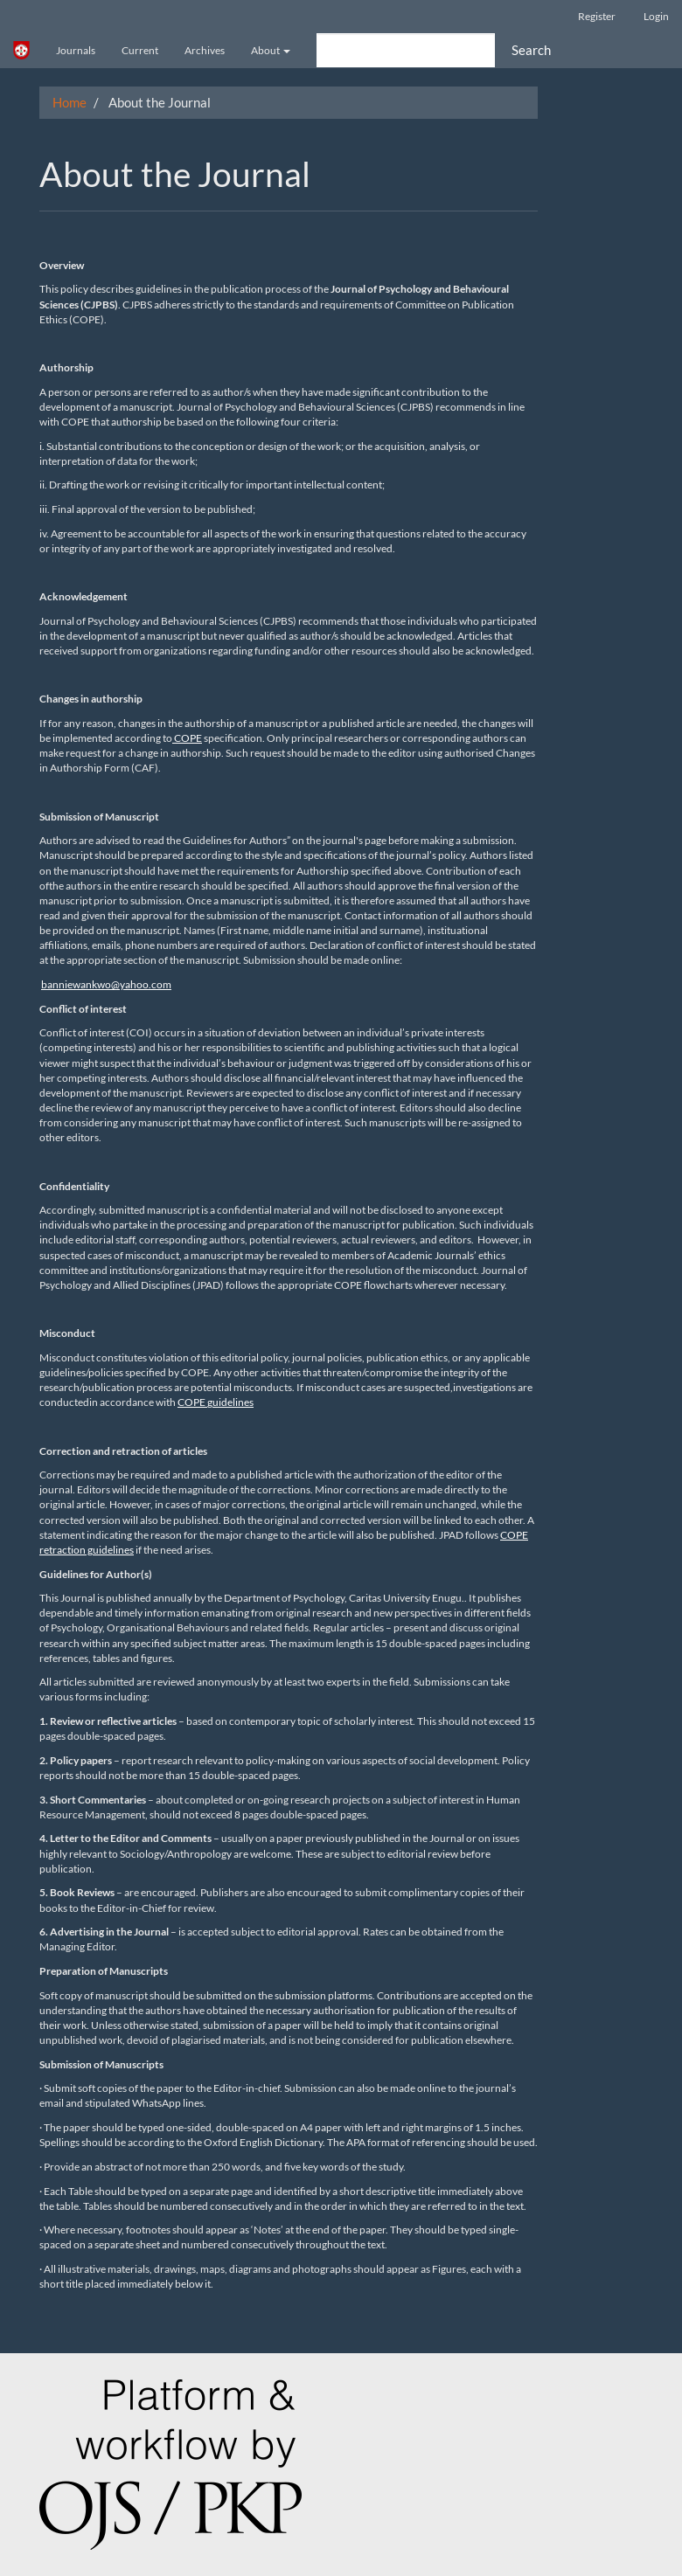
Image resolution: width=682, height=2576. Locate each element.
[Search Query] (406, 50)
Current (140, 50)
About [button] (270, 50)
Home (69, 102)
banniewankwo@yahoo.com (106, 984)
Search (531, 50)
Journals (75, 50)
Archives (204, 50)
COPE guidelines (215, 1402)
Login (656, 16)
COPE (187, 737)
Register (597, 16)
